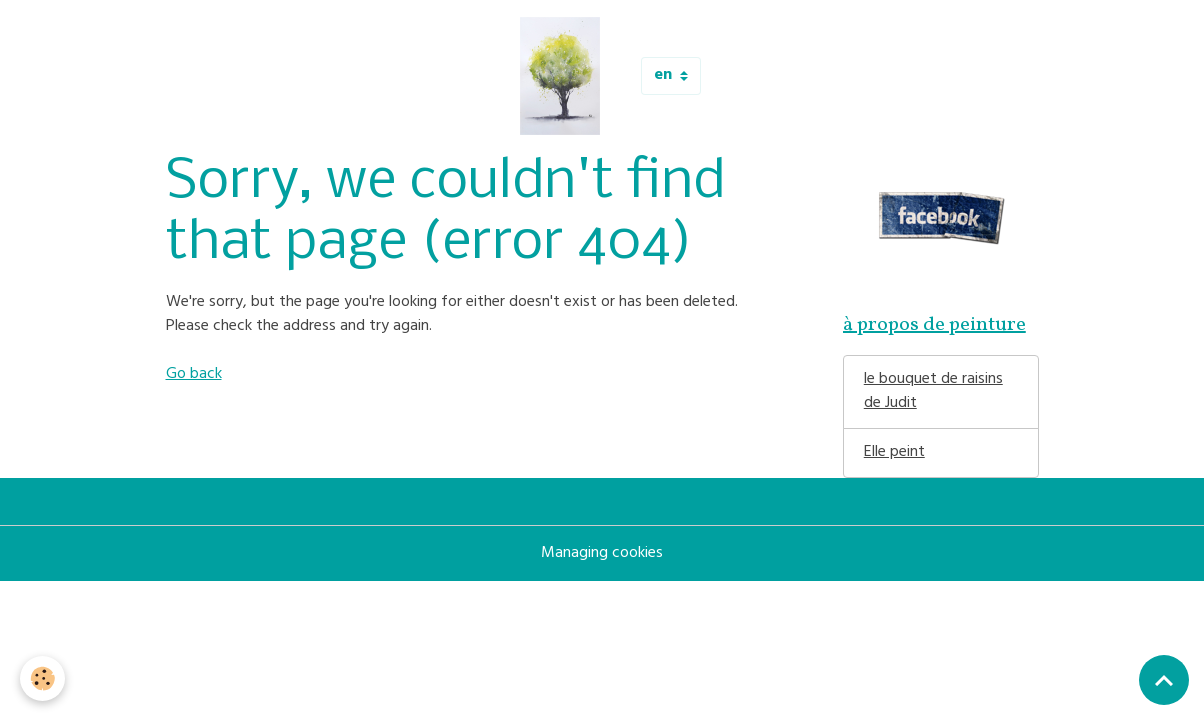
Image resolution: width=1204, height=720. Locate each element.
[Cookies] (42, 678)
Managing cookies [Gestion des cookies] (602, 554)
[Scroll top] (1164, 680)
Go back (194, 375)
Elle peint (894, 453)
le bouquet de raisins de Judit (933, 392)
